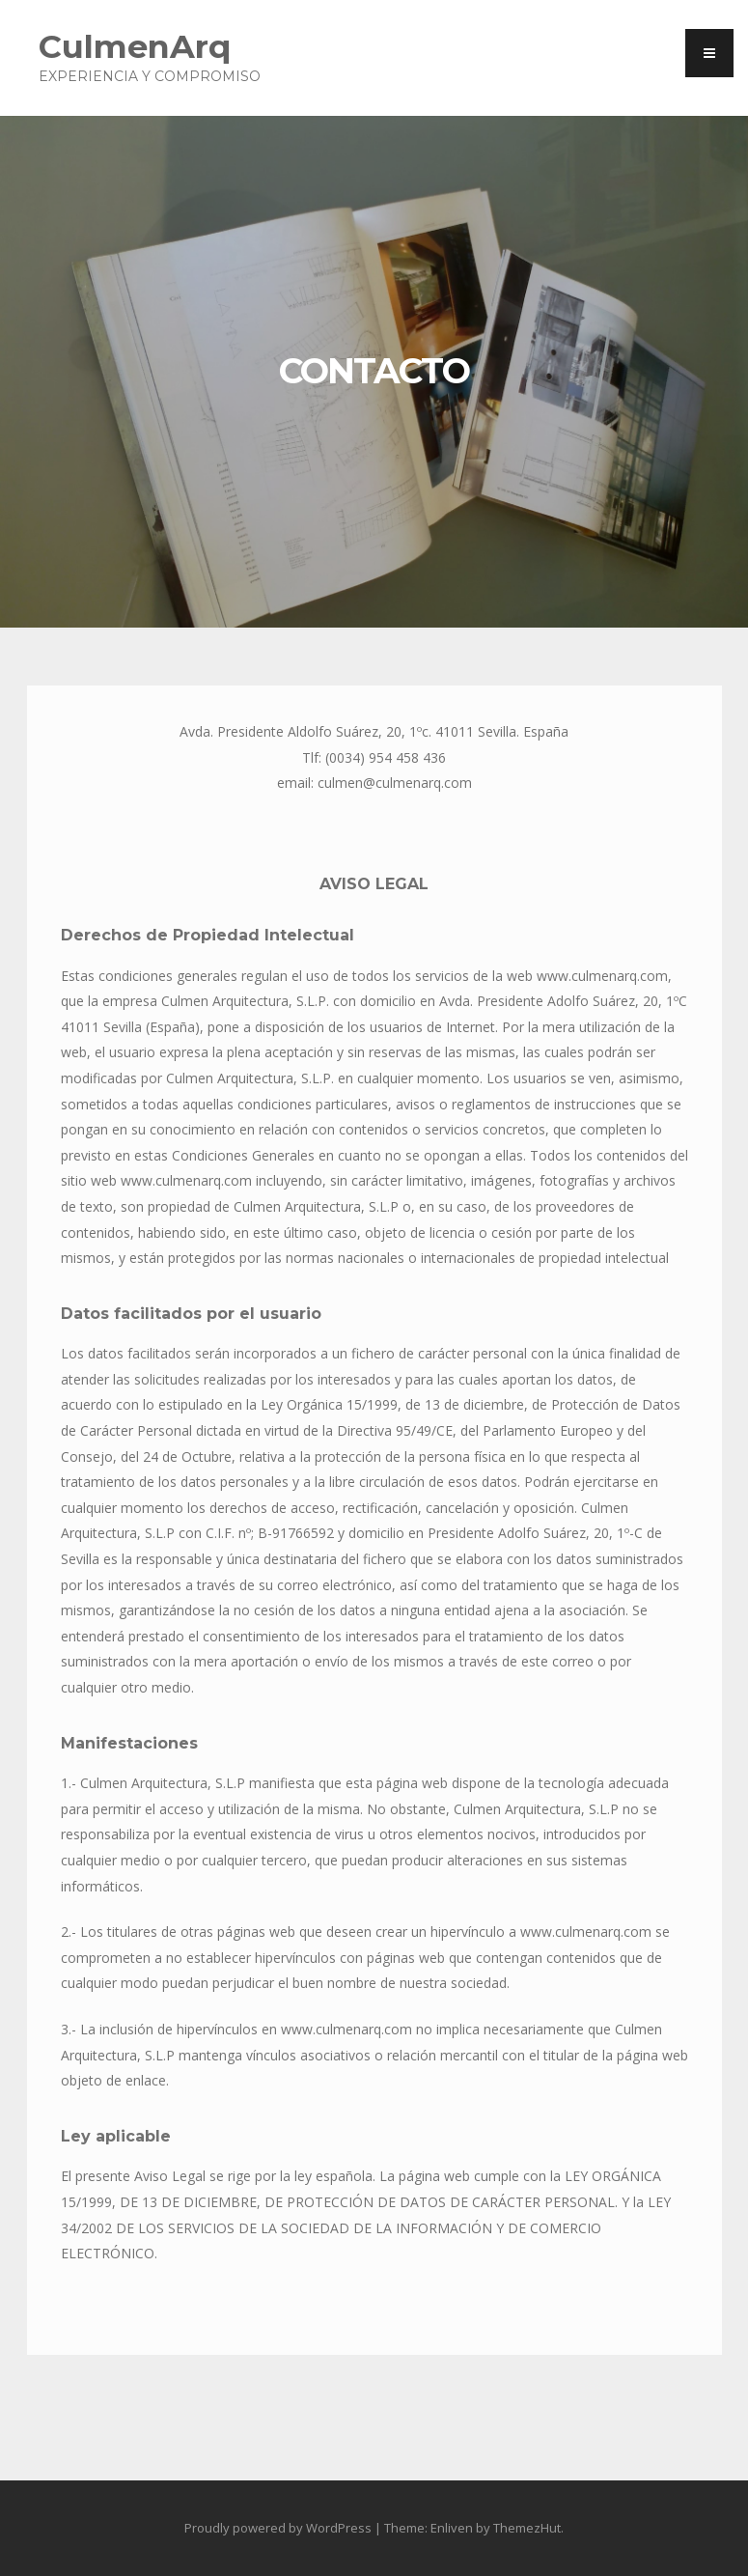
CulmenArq (135, 46)
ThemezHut (527, 2527)
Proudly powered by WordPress (278, 2527)
